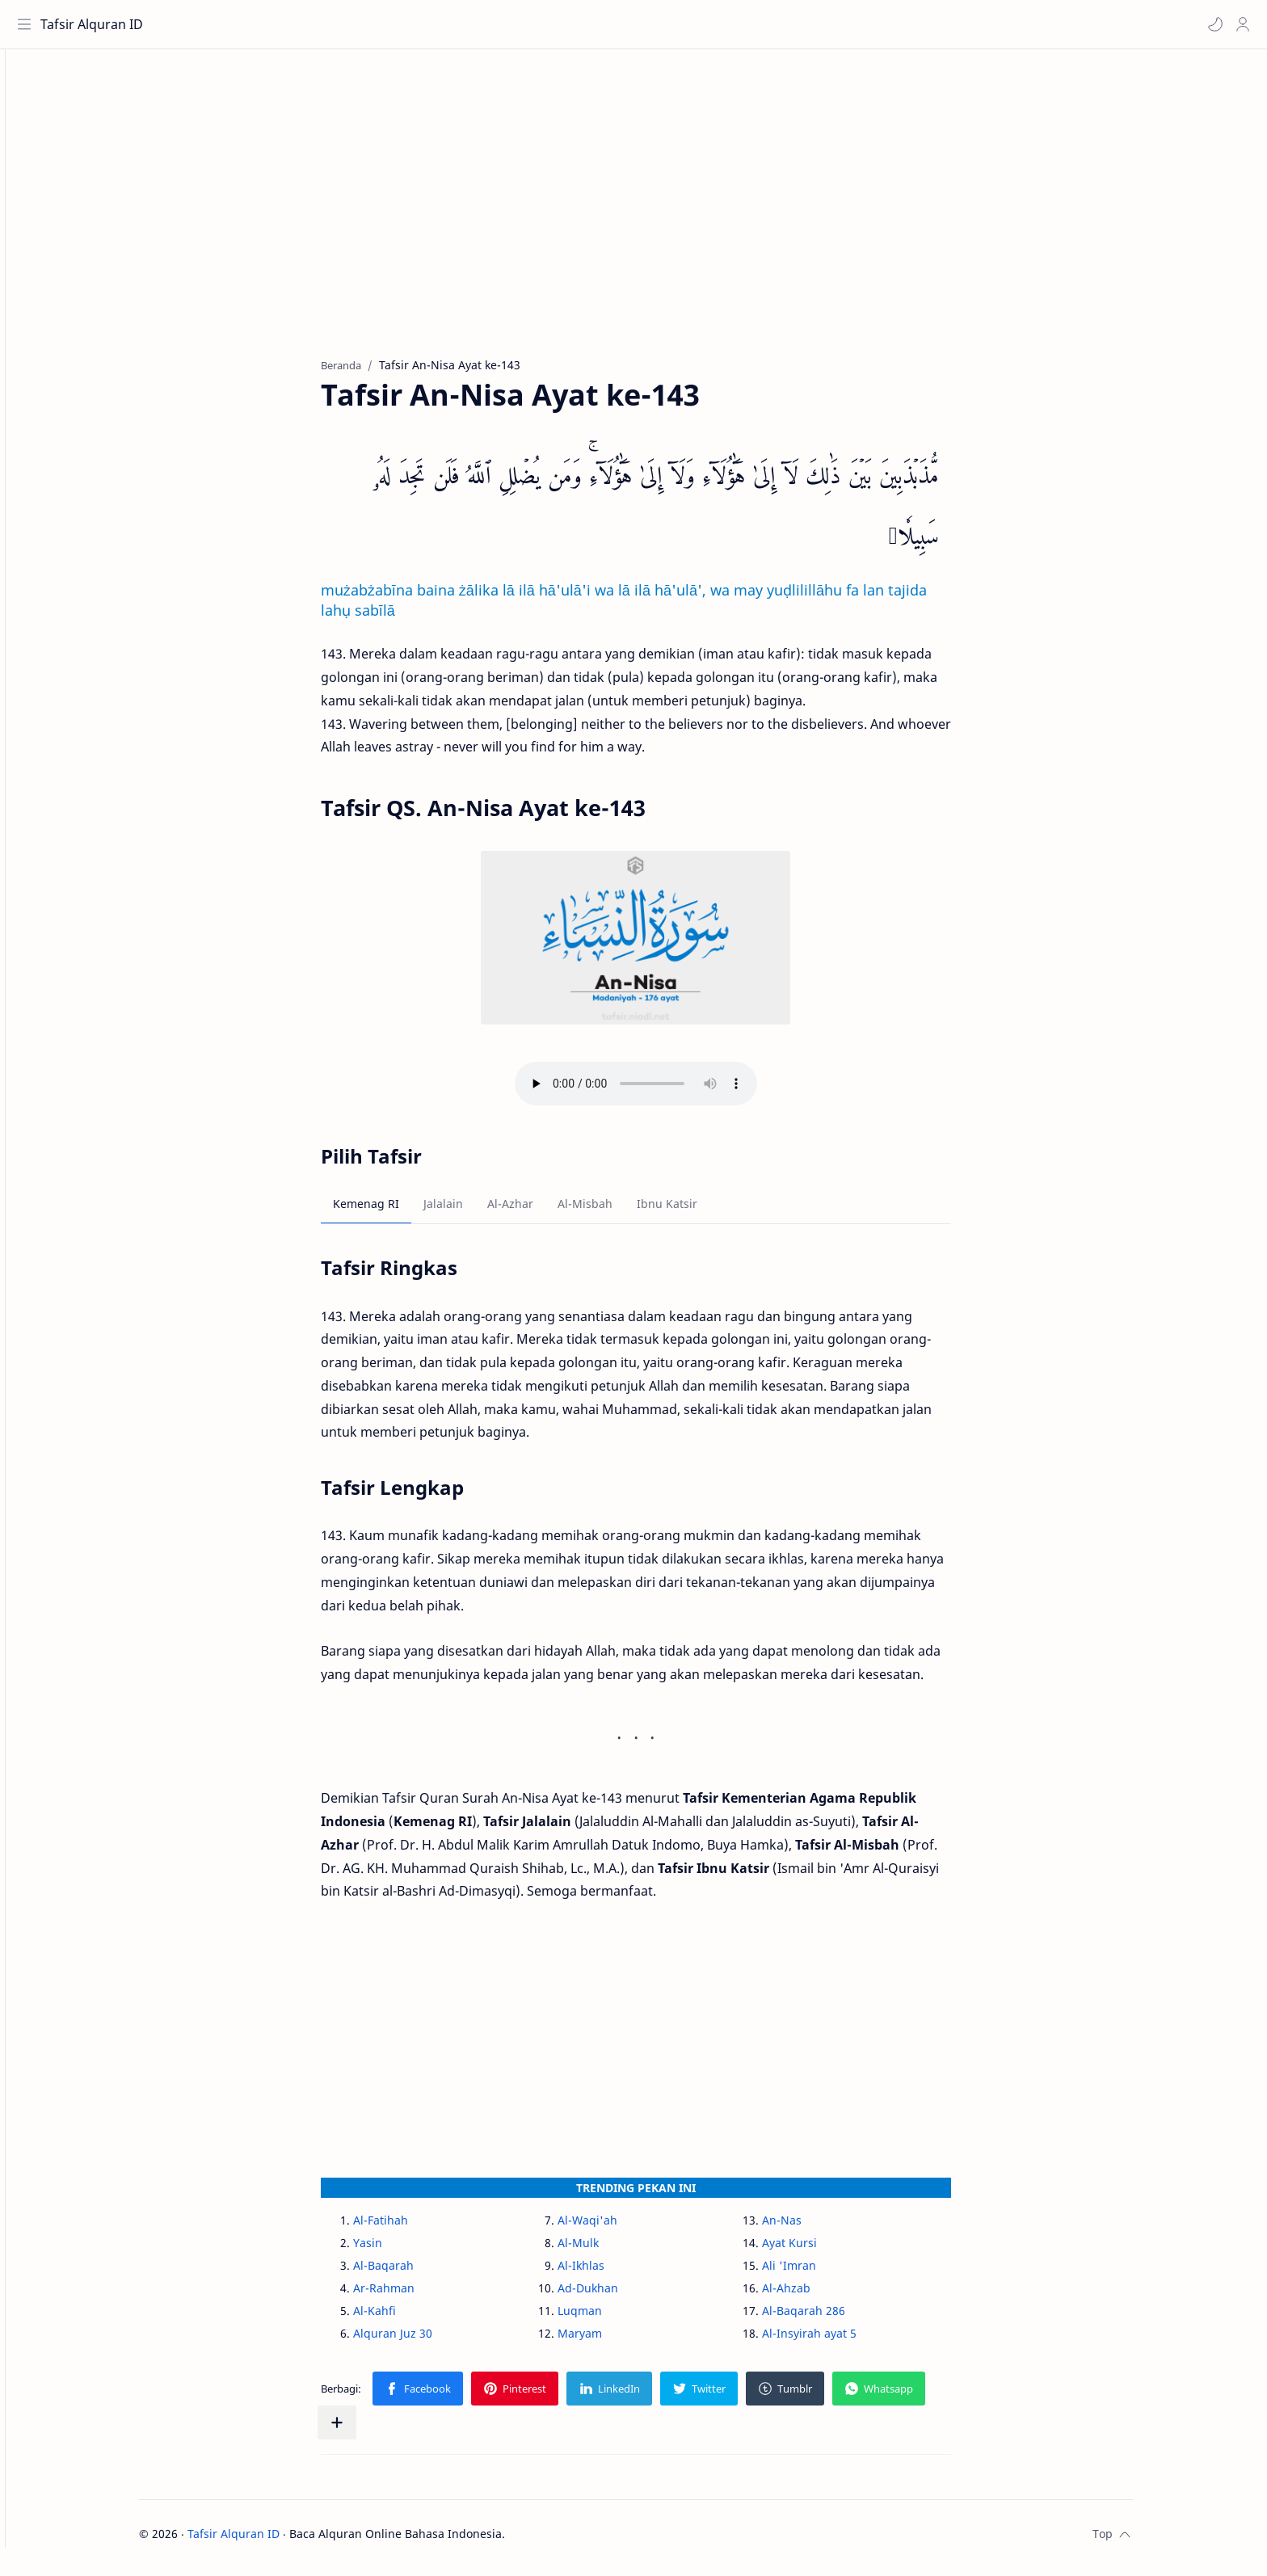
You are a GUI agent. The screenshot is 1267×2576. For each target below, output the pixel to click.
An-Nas (810, 2228)
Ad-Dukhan (616, 2296)
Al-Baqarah (411, 2273)
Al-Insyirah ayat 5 (837, 2341)
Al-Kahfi (402, 2318)
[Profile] (1239, 24)
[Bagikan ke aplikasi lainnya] (365, 2431)
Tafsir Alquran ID (95, 24)
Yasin (395, 2250)
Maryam (608, 2341)
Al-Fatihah (408, 2228)
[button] (1211, 24)
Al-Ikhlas (609, 2273)
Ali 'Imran (817, 2273)
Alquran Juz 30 (421, 2341)
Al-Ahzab (814, 2296)
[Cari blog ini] (335, 24)
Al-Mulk (606, 2250)
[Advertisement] (652, 219)
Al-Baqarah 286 (831, 2318)
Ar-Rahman (412, 2296)
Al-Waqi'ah (616, 2228)
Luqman (608, 2318)
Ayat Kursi (817, 2250)
